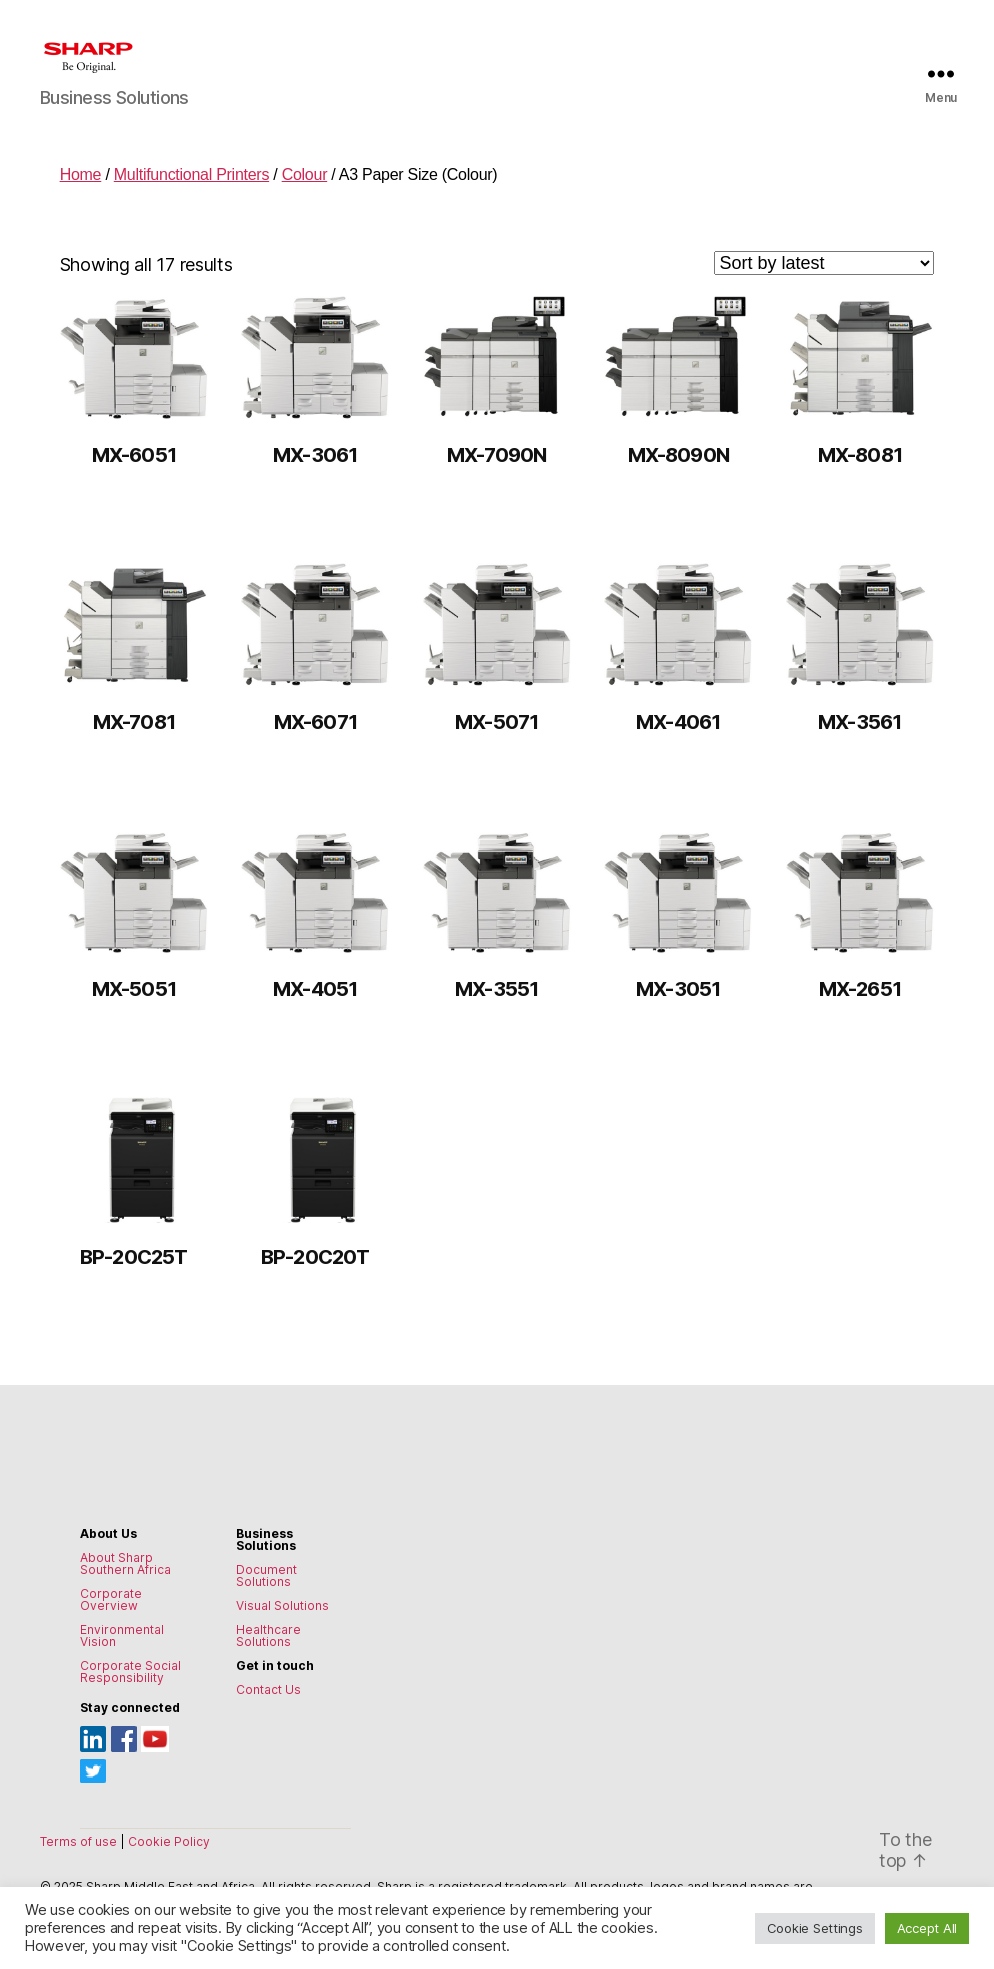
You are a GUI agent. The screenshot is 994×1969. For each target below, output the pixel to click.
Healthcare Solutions (268, 1635)
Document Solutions (266, 1575)
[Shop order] (824, 263)
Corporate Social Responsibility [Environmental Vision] (130, 1671)
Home (81, 174)
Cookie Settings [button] (815, 1928)
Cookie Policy (169, 1841)
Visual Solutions (282, 1605)
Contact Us (268, 1689)
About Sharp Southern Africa (125, 1563)
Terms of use (80, 1841)
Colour (305, 174)
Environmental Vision (122, 1635)
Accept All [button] (927, 1928)
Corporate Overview (111, 1599)
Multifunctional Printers (191, 174)
